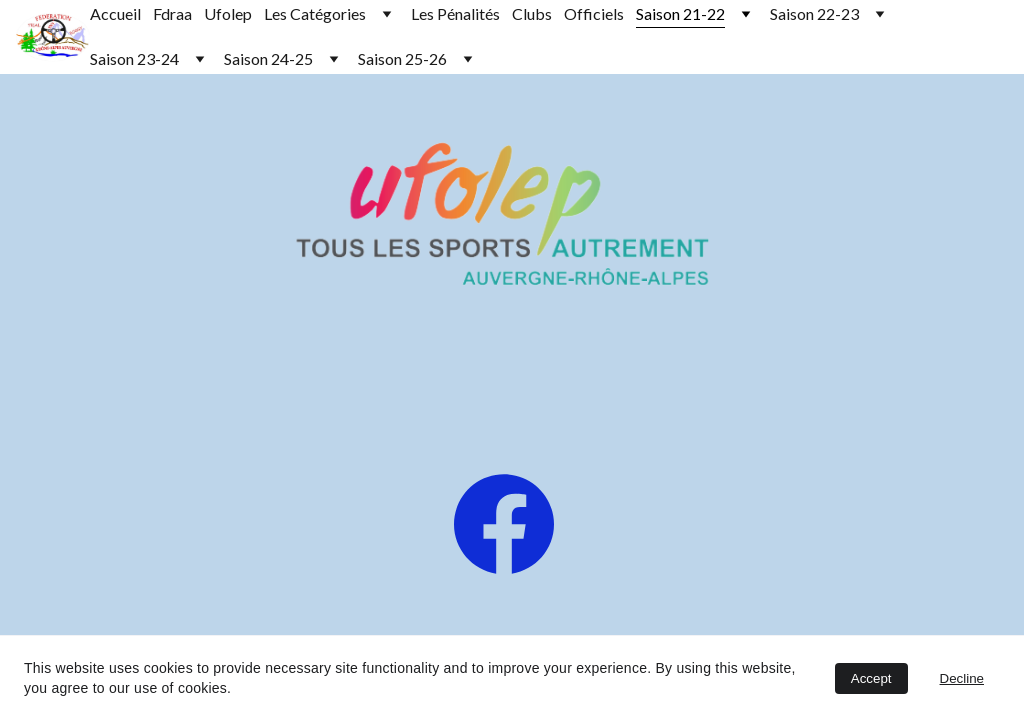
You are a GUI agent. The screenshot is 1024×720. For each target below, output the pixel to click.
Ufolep (228, 13)
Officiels (594, 13)
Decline (962, 678)
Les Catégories (315, 13)
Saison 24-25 (268, 58)
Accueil (115, 13)
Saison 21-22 (680, 13)
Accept (871, 678)
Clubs (532, 13)
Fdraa (172, 13)
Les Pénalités (455, 13)
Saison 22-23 (814, 13)
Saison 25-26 (402, 58)
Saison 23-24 (134, 58)
